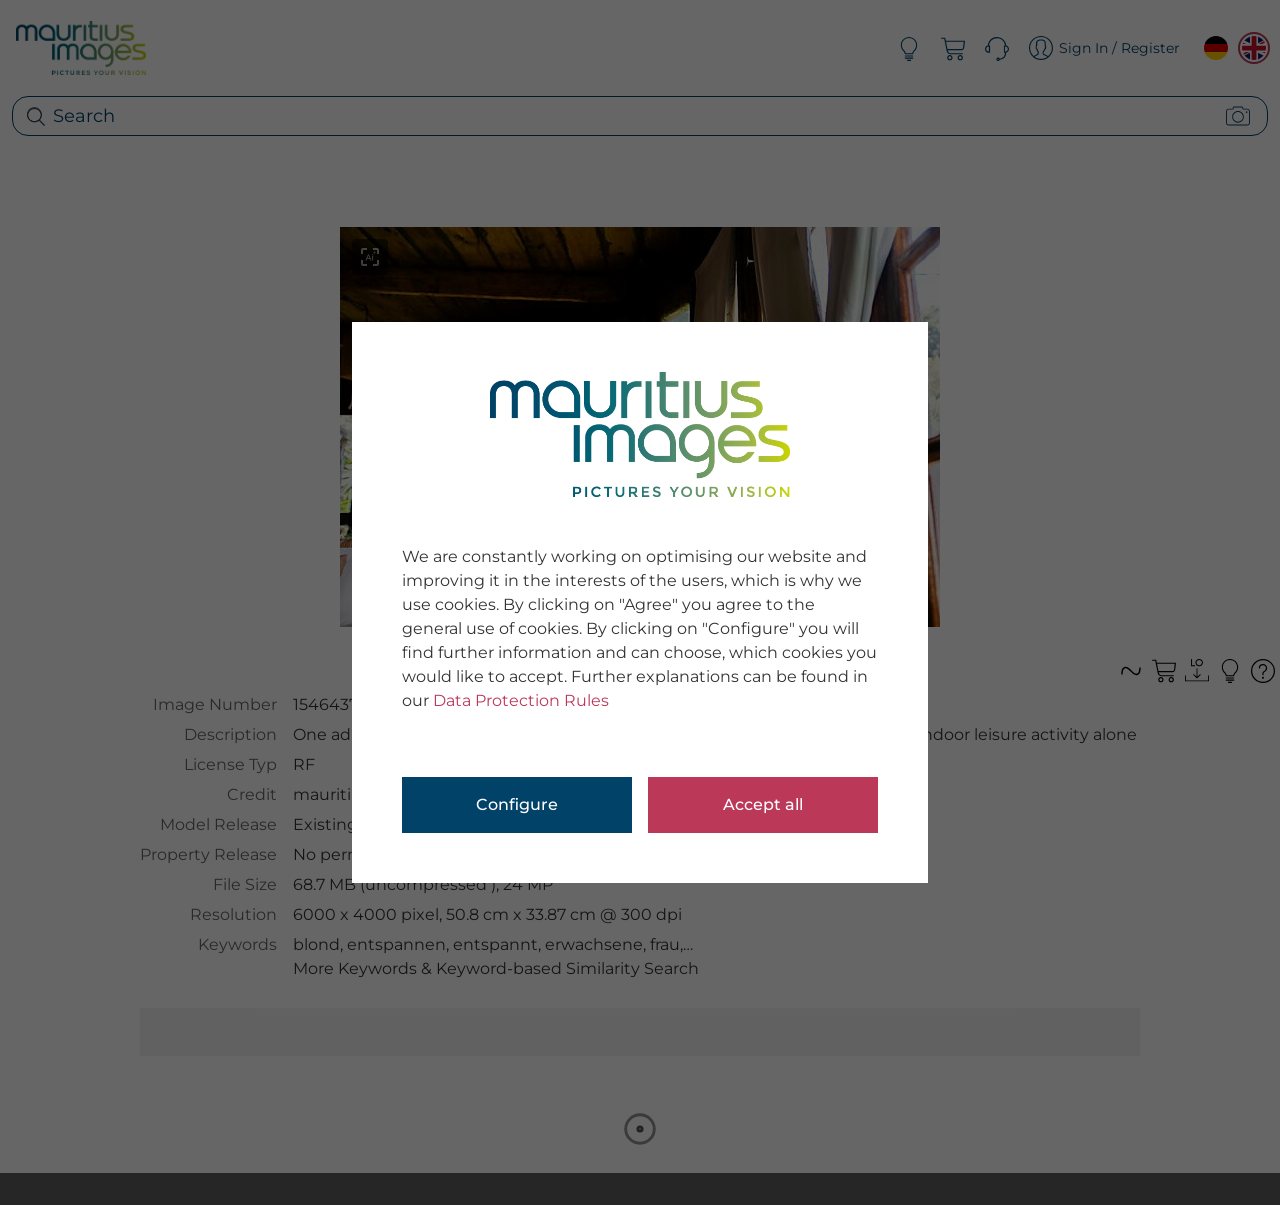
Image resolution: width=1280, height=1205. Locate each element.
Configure (517, 804)
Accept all (763, 804)
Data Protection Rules (521, 700)
